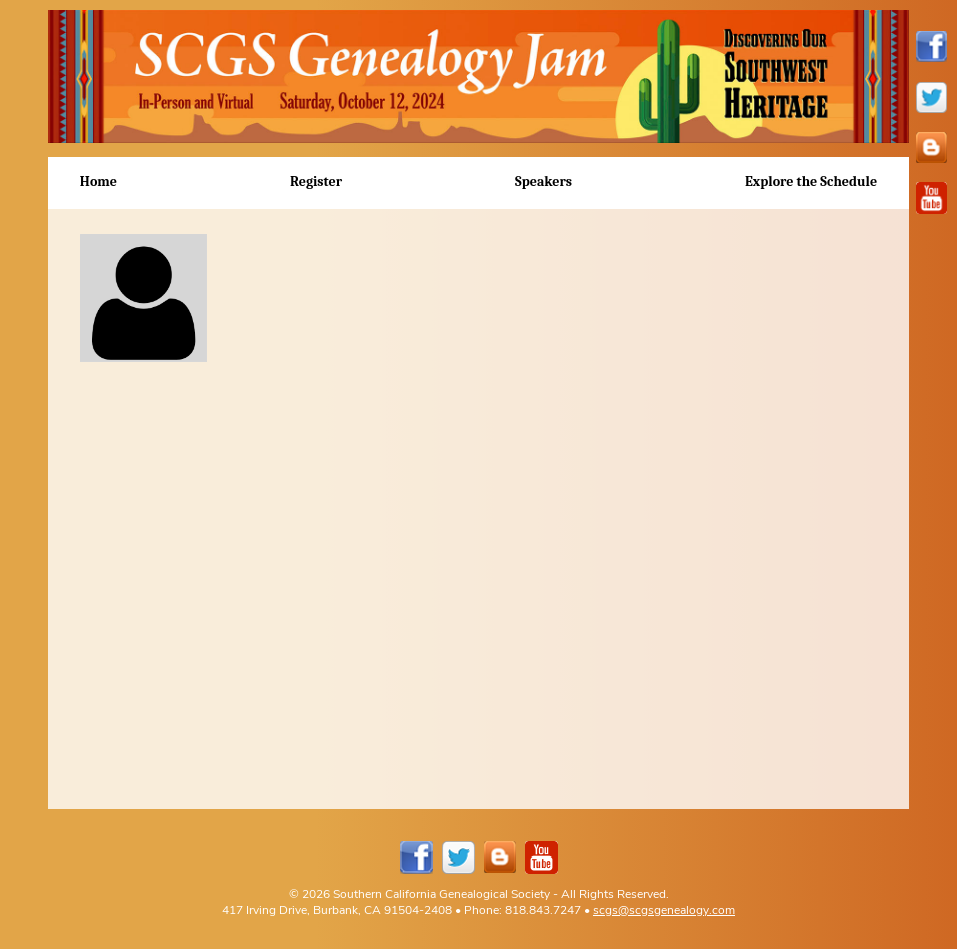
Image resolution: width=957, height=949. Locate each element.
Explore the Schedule (811, 181)
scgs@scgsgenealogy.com (664, 909)
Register (316, 181)
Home (98, 181)
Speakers (543, 181)
